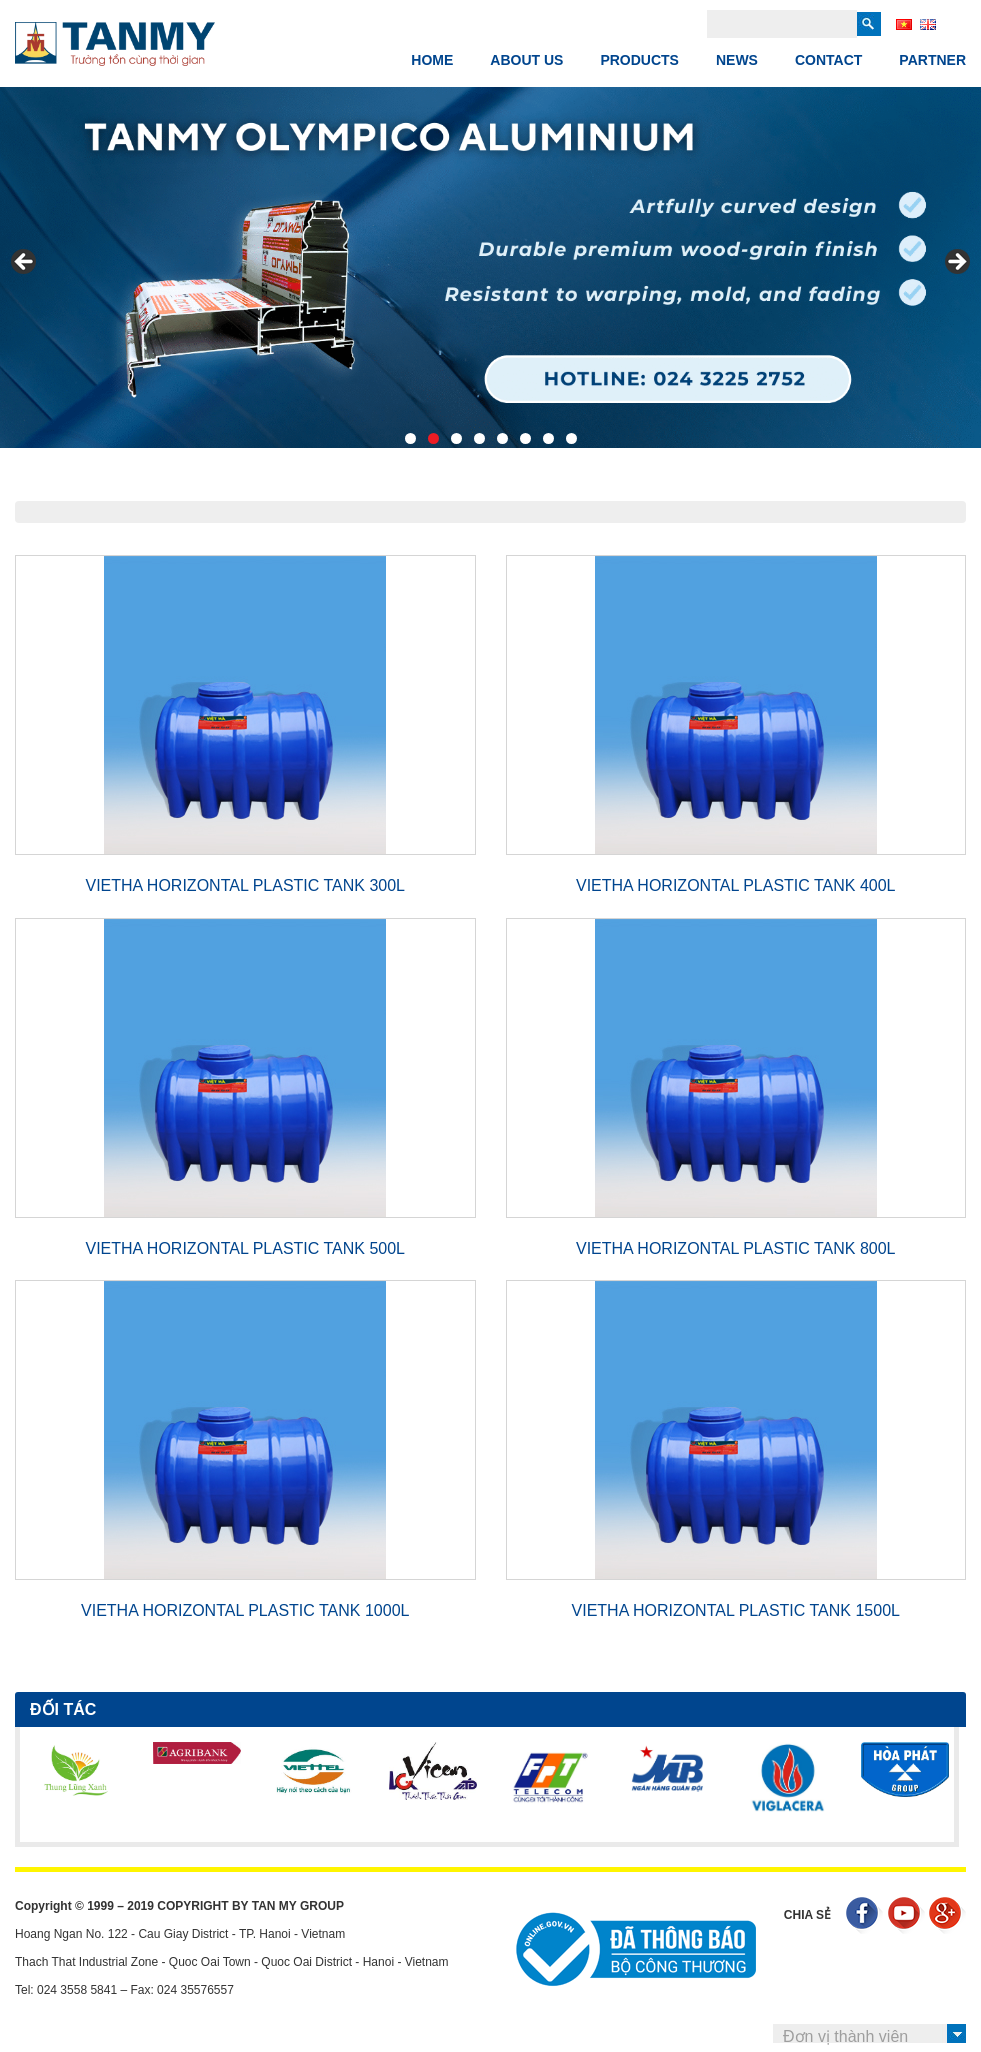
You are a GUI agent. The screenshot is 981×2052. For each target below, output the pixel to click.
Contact (828, 60)
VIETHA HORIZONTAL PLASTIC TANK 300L (246, 885)
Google (947, 1915)
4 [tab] (479, 438)
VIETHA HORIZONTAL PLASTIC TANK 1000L (245, 1610)
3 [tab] (456, 438)
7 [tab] (548, 438)
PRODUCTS (639, 60)
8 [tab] (571, 438)
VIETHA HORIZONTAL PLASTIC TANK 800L (736, 1248)
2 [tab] (433, 438)
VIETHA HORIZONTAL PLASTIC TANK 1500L (736, 1610)
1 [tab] (410, 438)
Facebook (864, 1915)
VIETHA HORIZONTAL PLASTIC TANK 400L (736, 885)
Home (432, 60)
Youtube (906, 1915)
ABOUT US (526, 60)
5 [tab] (502, 438)
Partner (932, 60)
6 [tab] (525, 438)
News (737, 60)
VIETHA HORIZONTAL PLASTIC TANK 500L (246, 1248)
